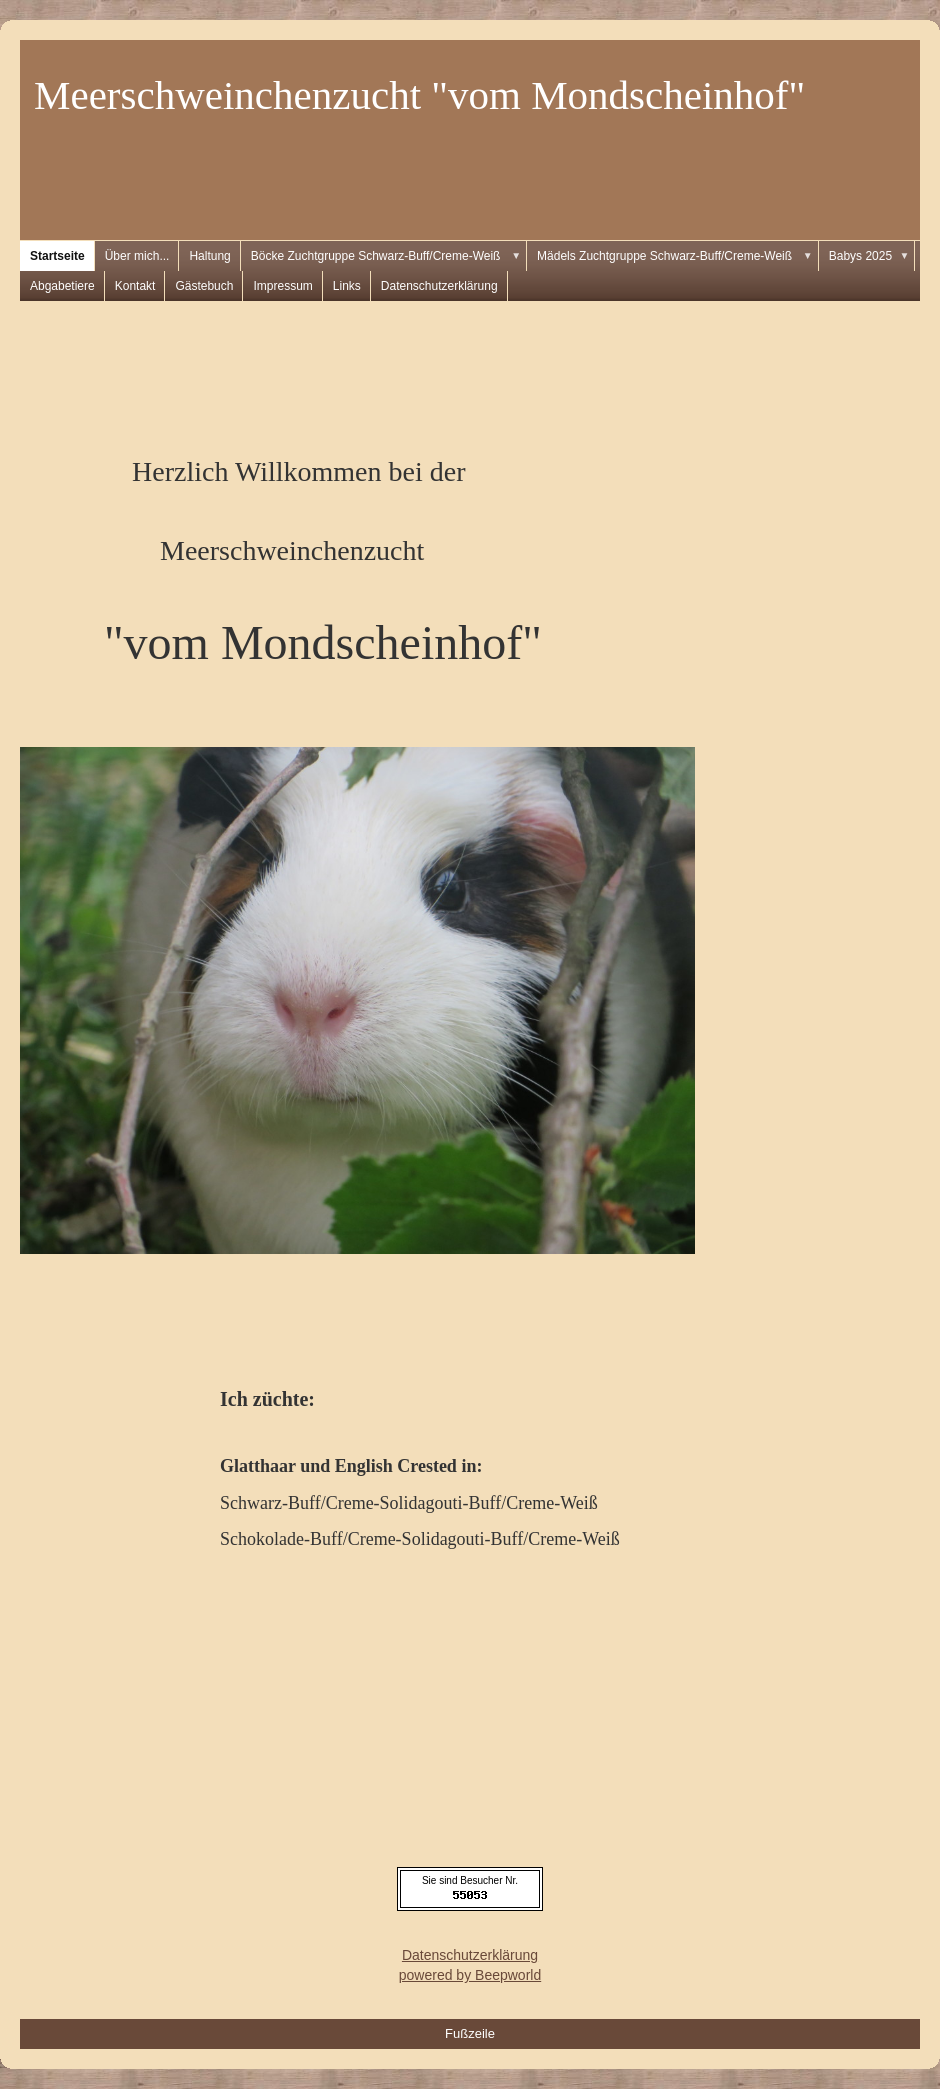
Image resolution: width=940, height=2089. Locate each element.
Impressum (282, 286)
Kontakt (135, 286)
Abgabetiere (62, 286)
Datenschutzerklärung (439, 286)
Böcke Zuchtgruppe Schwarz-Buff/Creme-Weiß (389, 256)
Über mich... (137, 256)
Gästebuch (204, 286)
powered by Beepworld (470, 1975)
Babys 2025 (872, 256)
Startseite (57, 256)
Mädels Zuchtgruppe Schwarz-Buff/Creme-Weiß (678, 256)
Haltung (209, 256)
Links (347, 286)
